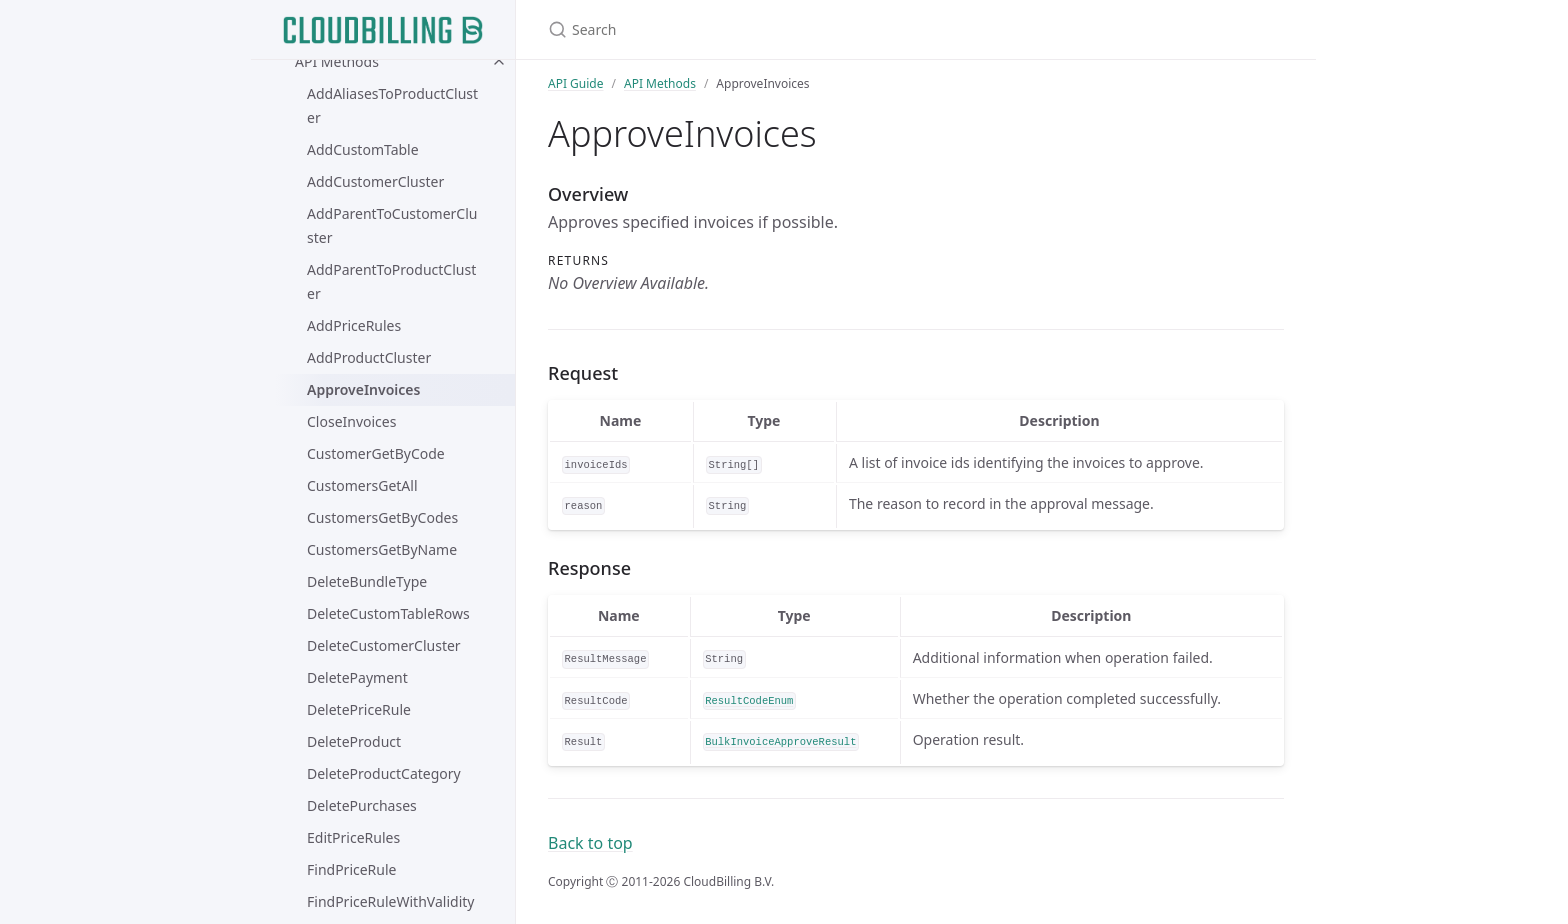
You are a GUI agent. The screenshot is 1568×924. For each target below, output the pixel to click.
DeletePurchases (362, 805)
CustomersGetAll (362, 485)
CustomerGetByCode (376, 453)
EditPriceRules (353, 837)
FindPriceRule (352, 869)
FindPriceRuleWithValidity (390, 901)
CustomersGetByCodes (382, 517)
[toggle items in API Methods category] (499, 62)
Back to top (590, 843)
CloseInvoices (351, 421)
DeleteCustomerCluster (384, 645)
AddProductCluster (369, 357)
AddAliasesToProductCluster (392, 105)
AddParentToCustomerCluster (392, 225)
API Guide (576, 83)
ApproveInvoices (363, 389)
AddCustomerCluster (375, 181)
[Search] (784, 29)
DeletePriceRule (359, 709)
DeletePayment (357, 677)
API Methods (337, 61)
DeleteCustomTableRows (388, 613)
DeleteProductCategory (384, 773)
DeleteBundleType (367, 581)
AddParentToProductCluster (391, 281)
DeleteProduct (354, 741)
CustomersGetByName (382, 549)
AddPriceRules (354, 325)
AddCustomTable (363, 149)
